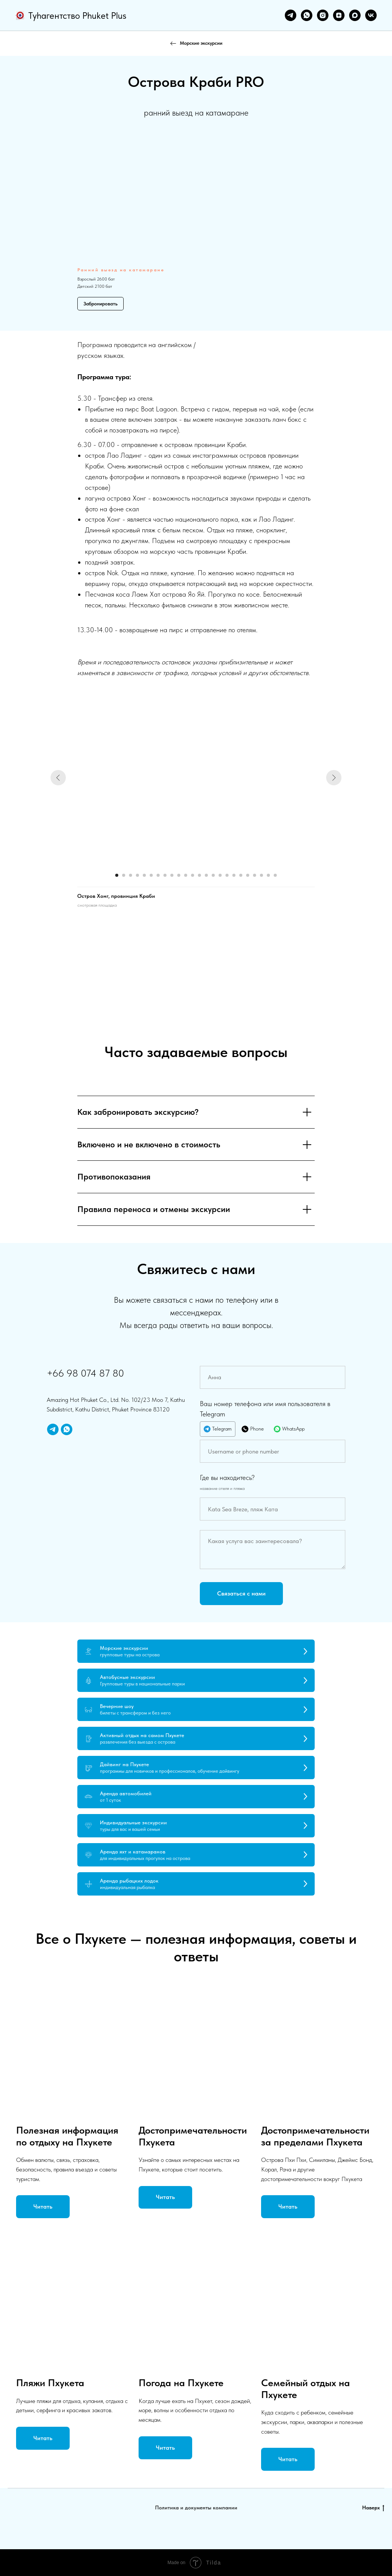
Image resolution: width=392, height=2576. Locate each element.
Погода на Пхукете (181, 2382)
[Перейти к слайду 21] (254, 875)
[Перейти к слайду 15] (213, 875)
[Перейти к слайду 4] (137, 875)
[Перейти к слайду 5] (144, 875)
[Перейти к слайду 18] (233, 875)
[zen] (339, 15)
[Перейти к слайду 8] (165, 875)
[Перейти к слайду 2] (123, 875)
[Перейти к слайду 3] (130, 875)
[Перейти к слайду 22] (261, 875)
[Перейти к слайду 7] (158, 875)
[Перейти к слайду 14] (206, 875)
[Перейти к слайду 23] (268, 875)
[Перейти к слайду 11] (185, 875)
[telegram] (290, 15)
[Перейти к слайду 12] (192, 875)
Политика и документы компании (196, 2507)
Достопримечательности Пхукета (193, 2135)
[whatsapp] (306, 15)
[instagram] (322, 15)
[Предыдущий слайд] (58, 777)
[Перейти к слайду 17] (227, 875)
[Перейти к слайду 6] (151, 875)
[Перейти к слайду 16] (220, 875)
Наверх (373, 2507)
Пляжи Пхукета (50, 2382)
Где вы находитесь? (227, 1477)
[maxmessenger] (355, 15)
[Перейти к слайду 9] (171, 875)
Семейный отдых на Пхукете (305, 2388)
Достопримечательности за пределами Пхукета (315, 2135)
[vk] (371, 15)
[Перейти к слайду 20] (247, 875)
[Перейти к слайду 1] (116, 875)
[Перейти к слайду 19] (240, 875)
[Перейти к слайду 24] (275, 875)
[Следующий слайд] (333, 777)
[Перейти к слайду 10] (178, 875)
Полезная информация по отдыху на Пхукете (67, 2135)
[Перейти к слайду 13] (199, 875)
